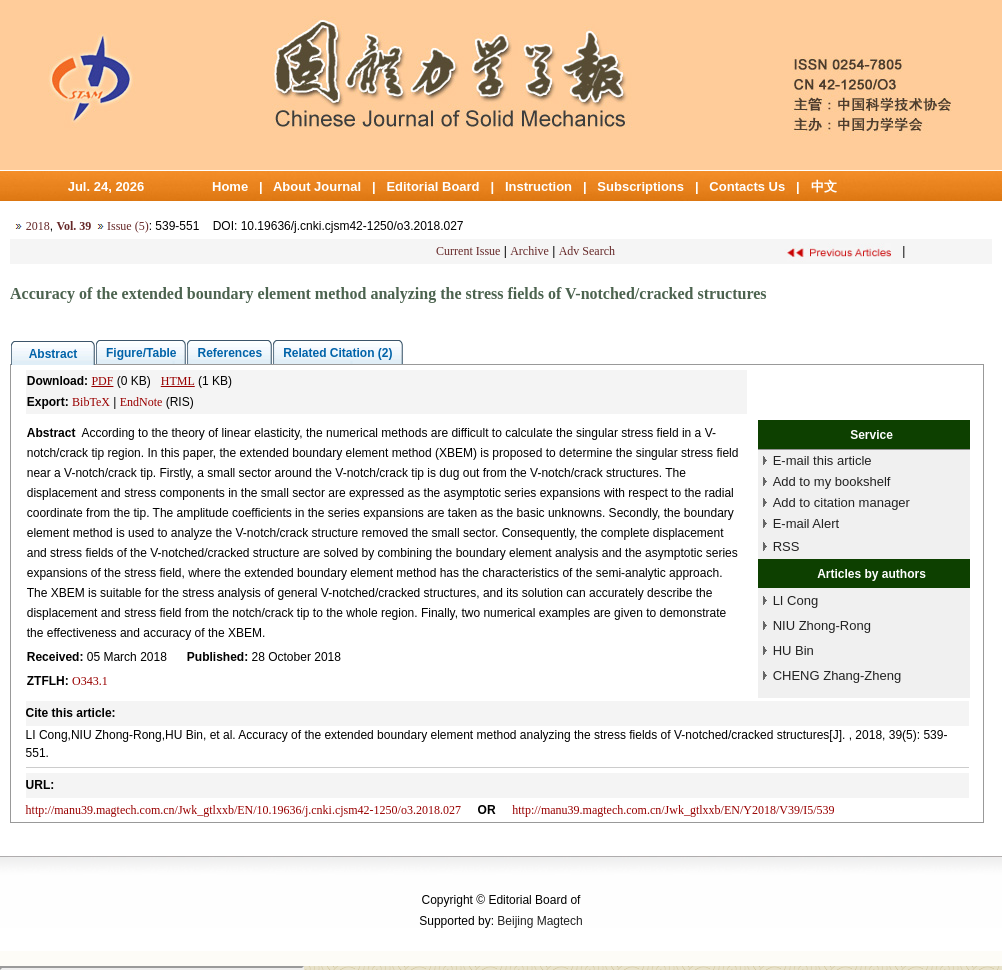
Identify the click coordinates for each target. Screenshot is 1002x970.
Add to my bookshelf (832, 481)
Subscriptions (640, 186)
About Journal (317, 186)
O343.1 (90, 681)
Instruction (538, 186)
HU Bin (793, 650)
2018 (38, 226)
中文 (824, 186)
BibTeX (91, 402)
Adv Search (587, 251)
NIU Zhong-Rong (822, 625)
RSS (786, 546)
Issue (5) (128, 226)
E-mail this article (822, 460)
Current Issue (468, 251)
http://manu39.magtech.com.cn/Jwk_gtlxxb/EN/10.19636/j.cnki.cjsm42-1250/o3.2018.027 (243, 810)
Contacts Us (747, 186)
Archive (529, 251)
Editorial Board (432, 186)
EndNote (141, 402)
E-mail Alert (806, 523)
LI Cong (796, 600)
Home (230, 186)
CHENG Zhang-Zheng (837, 675)
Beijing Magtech (539, 921)
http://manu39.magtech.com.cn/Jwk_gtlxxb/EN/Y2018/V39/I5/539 (673, 810)
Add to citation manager (841, 502)
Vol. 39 (73, 226)
